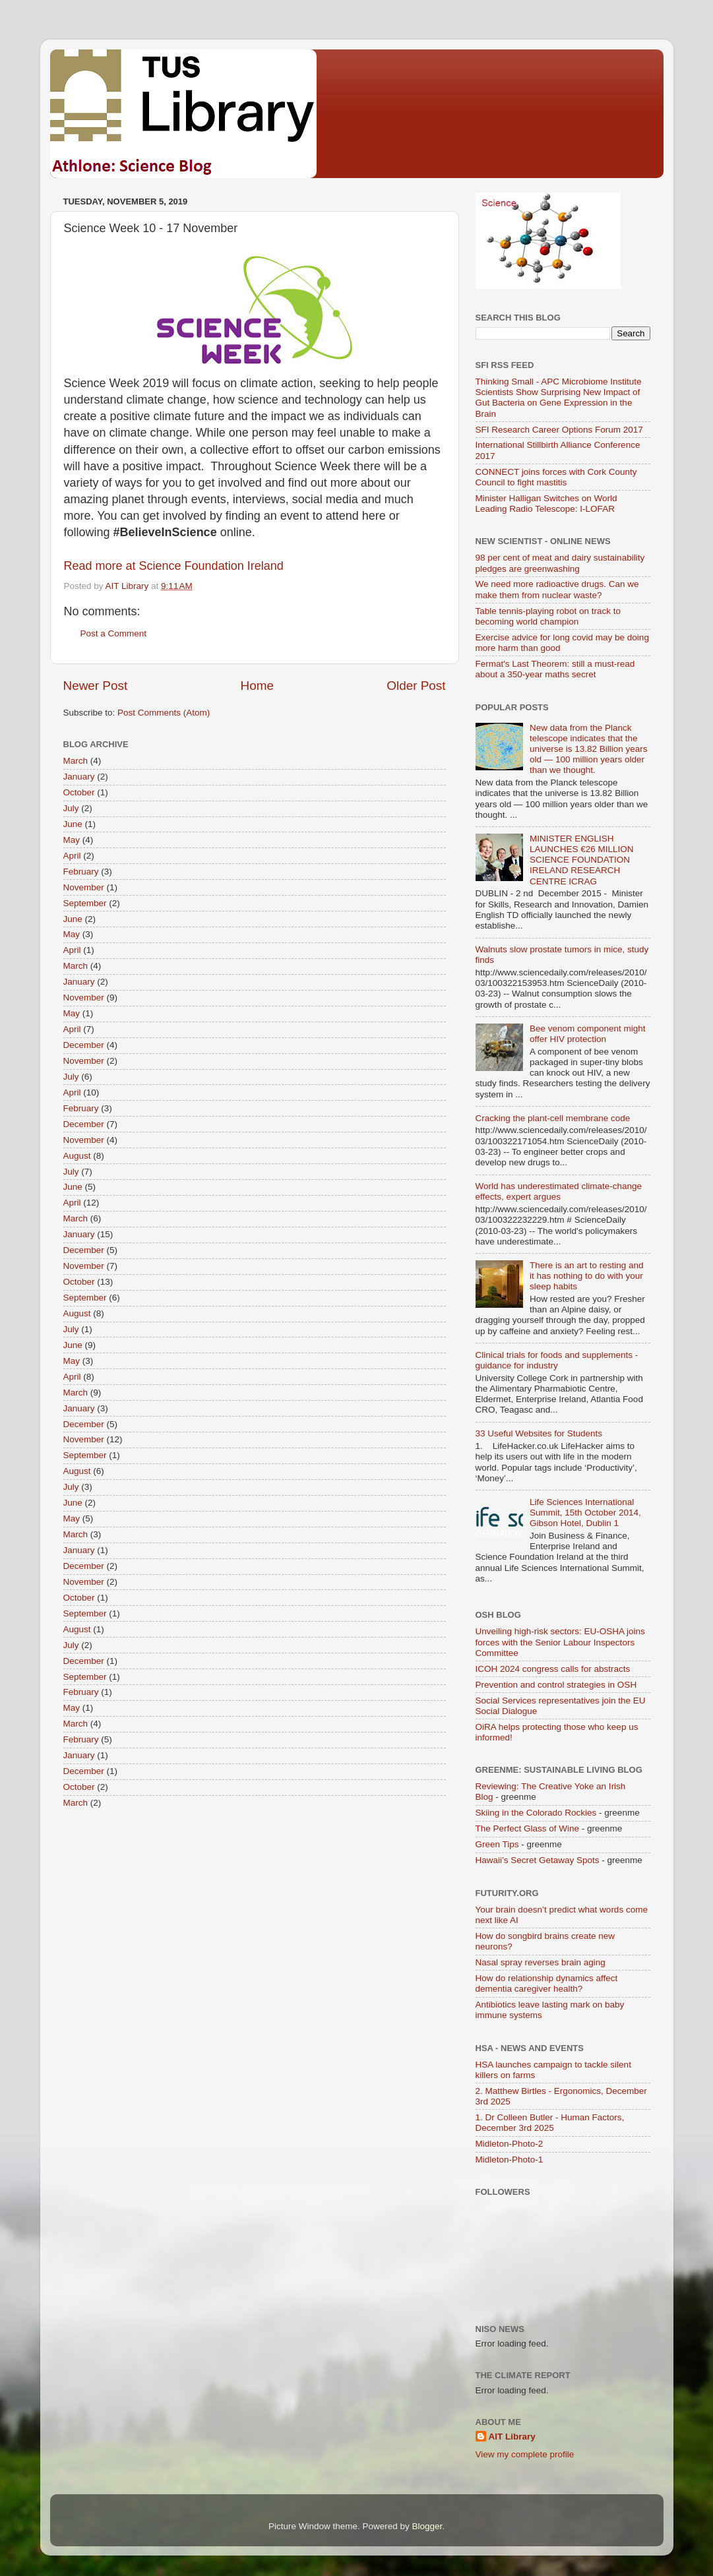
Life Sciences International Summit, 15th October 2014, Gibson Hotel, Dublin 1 (585, 1512)
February (81, 871)
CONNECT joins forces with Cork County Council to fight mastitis (556, 477)
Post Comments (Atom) (163, 713)
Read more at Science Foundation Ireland (174, 565)
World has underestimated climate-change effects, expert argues (559, 1191)
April (72, 856)
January (79, 777)
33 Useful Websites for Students (539, 1433)
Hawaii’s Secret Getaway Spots (538, 1860)
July (71, 808)
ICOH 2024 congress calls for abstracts (553, 1669)
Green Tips (497, 1844)
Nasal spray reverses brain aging (540, 1962)
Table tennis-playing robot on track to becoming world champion (548, 616)
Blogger (427, 2526)
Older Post (416, 685)
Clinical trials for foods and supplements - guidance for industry (557, 1360)
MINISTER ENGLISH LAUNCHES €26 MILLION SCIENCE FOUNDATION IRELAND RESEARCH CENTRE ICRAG (582, 860)
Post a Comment (113, 633)
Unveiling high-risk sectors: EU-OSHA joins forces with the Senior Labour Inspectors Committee (560, 1641)
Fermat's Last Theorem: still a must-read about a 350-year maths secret (555, 669)
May (71, 840)
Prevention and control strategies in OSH (556, 1685)
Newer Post (95, 685)
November (83, 887)
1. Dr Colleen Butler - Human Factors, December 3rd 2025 (550, 2122)
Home (257, 685)
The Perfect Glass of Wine (528, 1828)
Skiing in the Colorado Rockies (536, 1813)
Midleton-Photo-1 (509, 2159)
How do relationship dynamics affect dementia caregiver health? (547, 1983)
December (83, 1045)
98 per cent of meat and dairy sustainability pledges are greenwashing (560, 563)
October (79, 792)
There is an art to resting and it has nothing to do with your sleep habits (587, 1275)
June (72, 824)
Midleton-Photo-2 (509, 2144)
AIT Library (512, 2436)
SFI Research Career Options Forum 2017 (559, 430)
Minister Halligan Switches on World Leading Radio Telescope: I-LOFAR (546, 503)
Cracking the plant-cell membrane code (553, 1118)
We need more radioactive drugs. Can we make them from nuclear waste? (557, 589)
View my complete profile (525, 2454)
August (77, 1156)
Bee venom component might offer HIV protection (588, 1034)
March (75, 761)
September (85, 903)
